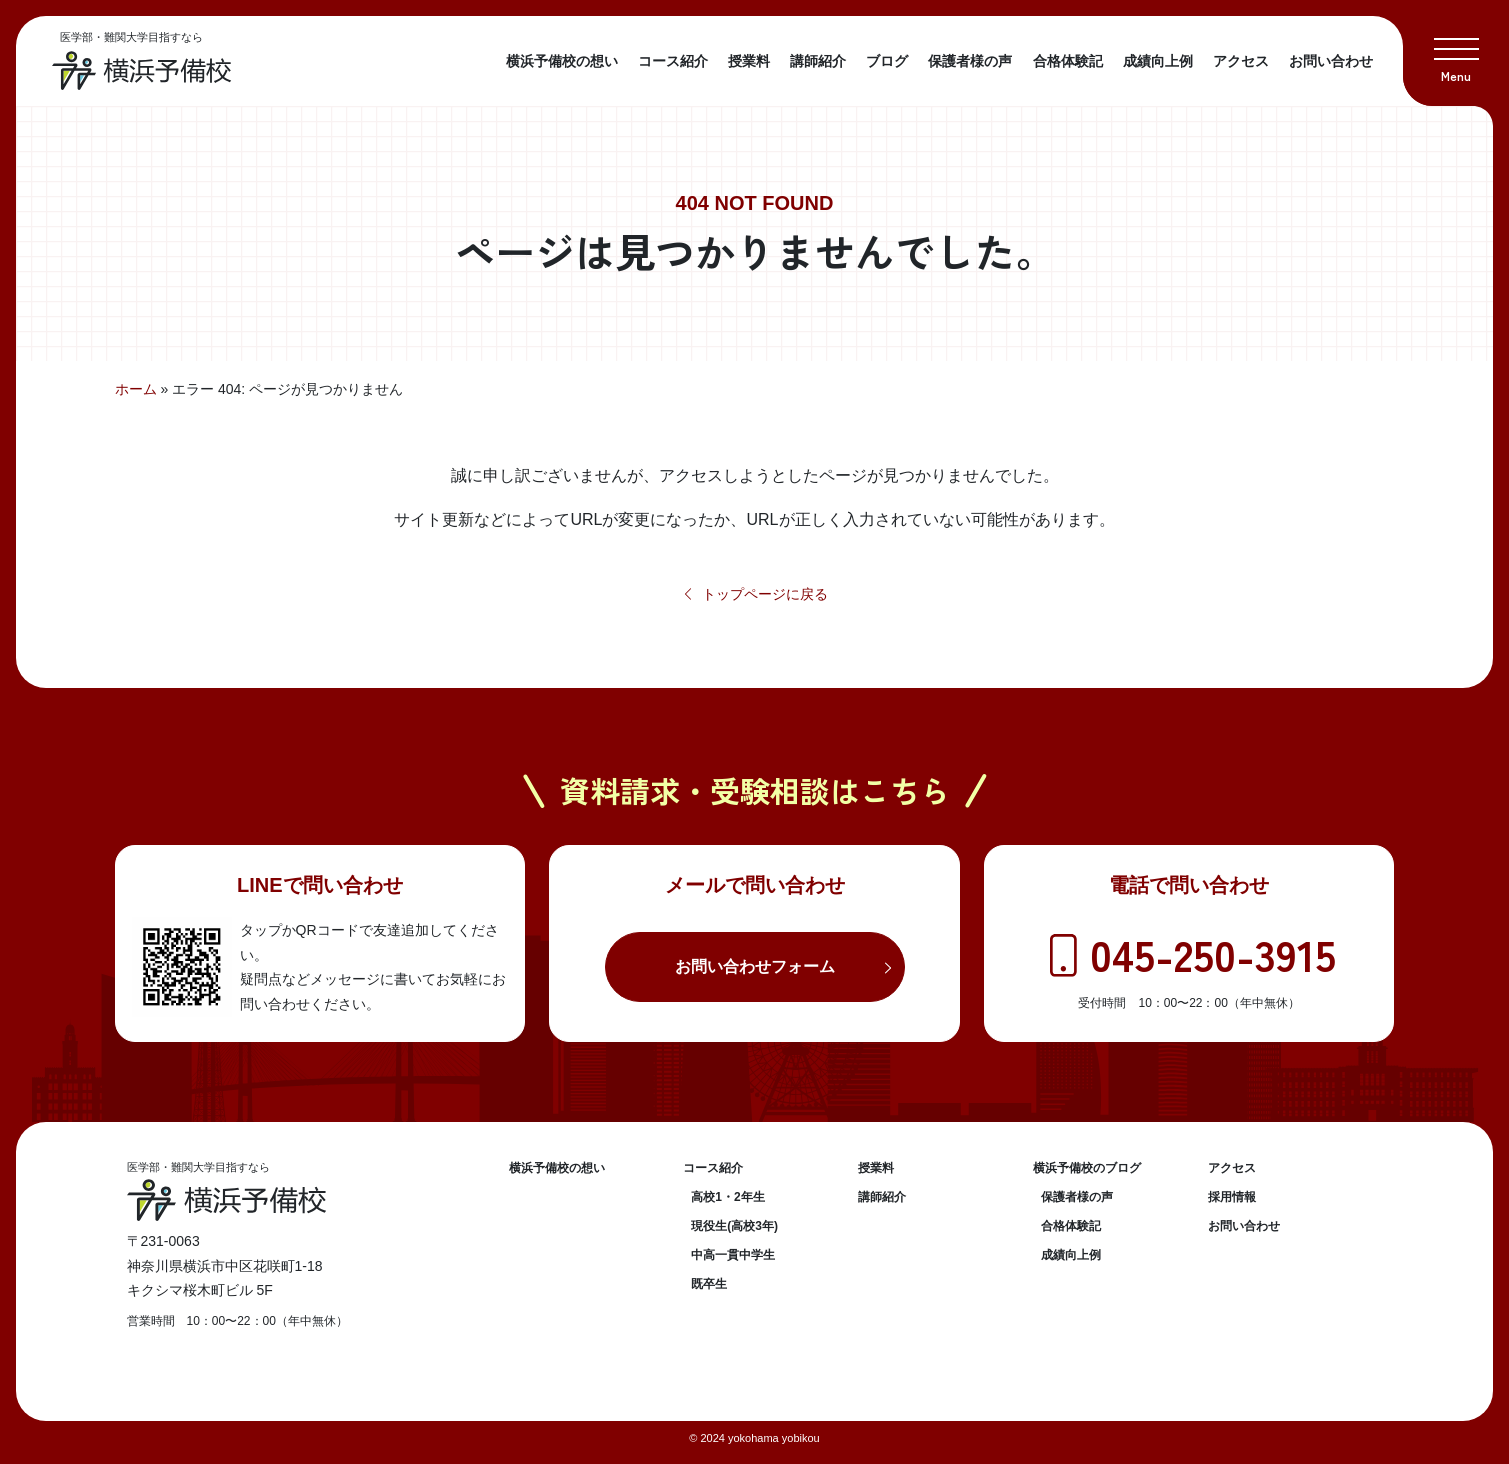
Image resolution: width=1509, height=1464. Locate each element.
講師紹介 (818, 61)
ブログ (887, 61)
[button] (1456, 53)
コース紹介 (673, 61)
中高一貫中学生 (733, 1255)
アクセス (1241, 61)
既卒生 (709, 1284)
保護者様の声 (970, 61)
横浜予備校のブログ (1087, 1168)
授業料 (749, 61)
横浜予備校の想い (562, 61)
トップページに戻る (754, 594)
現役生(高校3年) (734, 1226)
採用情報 (1232, 1197)
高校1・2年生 (727, 1197)
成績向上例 (1158, 61)
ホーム (136, 389)
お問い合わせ (1331, 61)
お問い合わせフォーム (755, 966)
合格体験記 (1068, 61)
